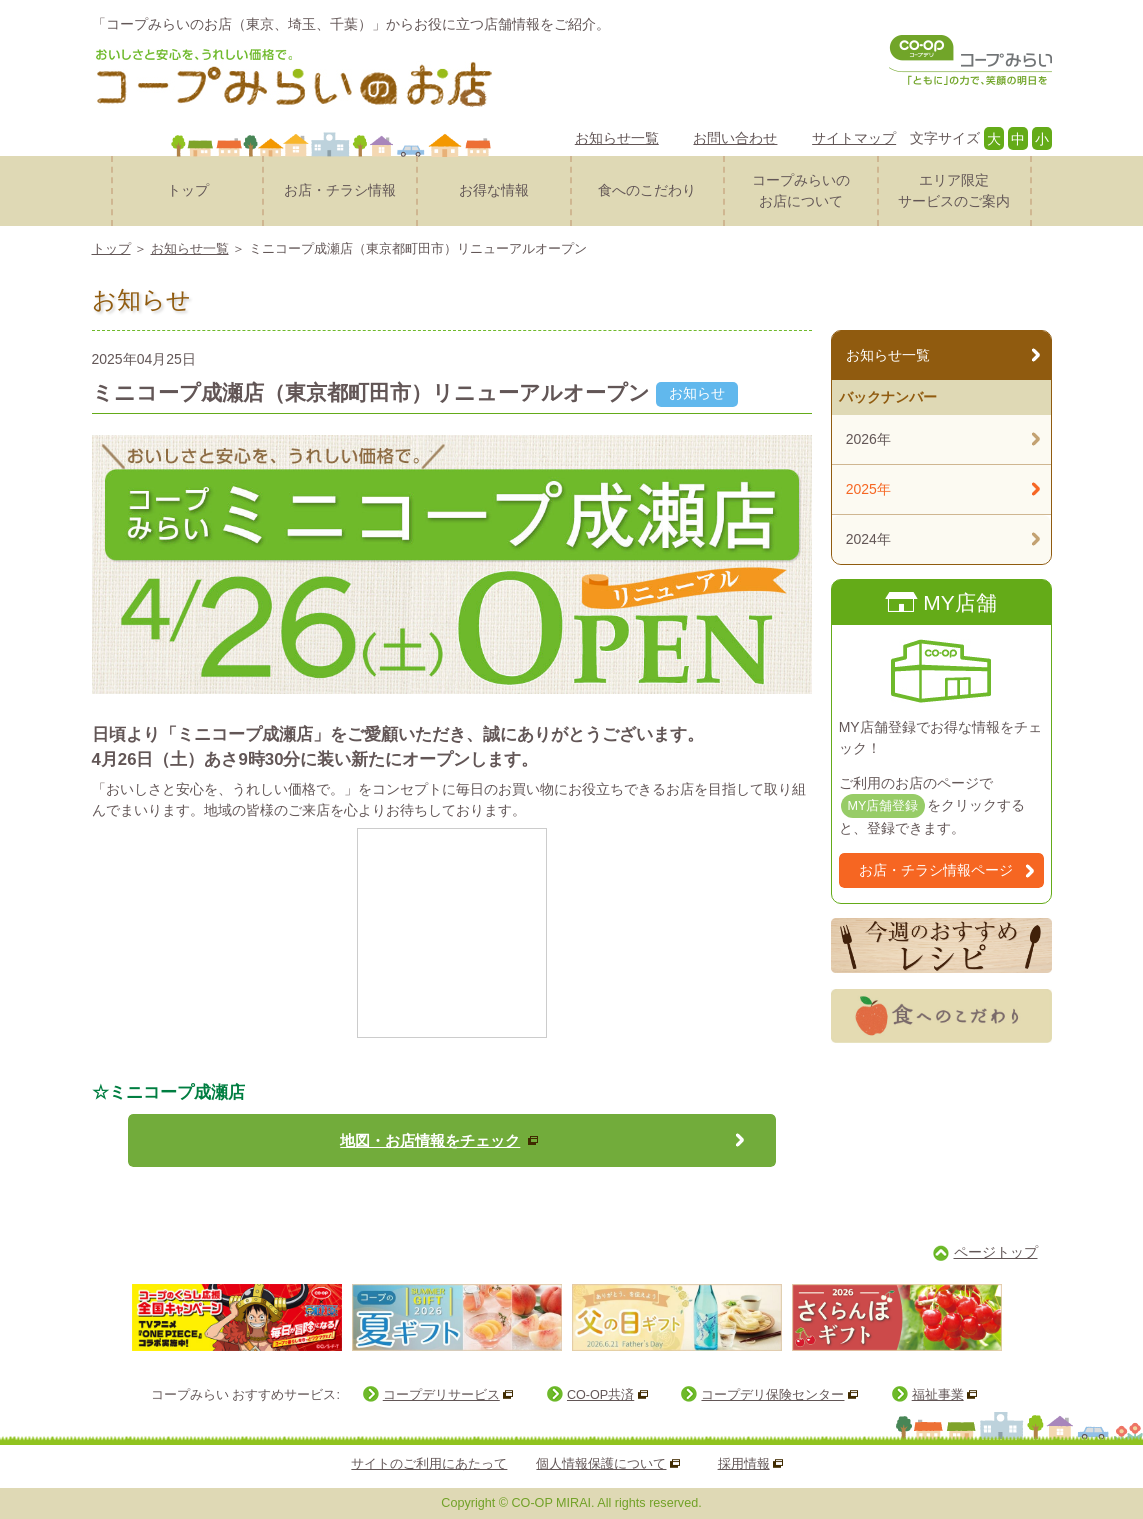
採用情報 (744, 1464)
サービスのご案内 (955, 189)
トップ (188, 190)
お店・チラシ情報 (340, 190)
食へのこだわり (647, 190)
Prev (111, 1317)
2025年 (868, 489)
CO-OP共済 (600, 1395)
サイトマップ (854, 138)
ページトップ (996, 1252)
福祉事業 (938, 1395)
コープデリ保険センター (772, 1395)
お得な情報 (494, 190)
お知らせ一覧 (617, 138)
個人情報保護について (601, 1464)
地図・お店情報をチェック (430, 1140)
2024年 (868, 539)
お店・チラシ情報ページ (936, 870)
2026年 (868, 439)
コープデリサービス (441, 1395)
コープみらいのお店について (801, 190)
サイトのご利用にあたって (429, 1464)
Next (1025, 1317)
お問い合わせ (735, 138)
